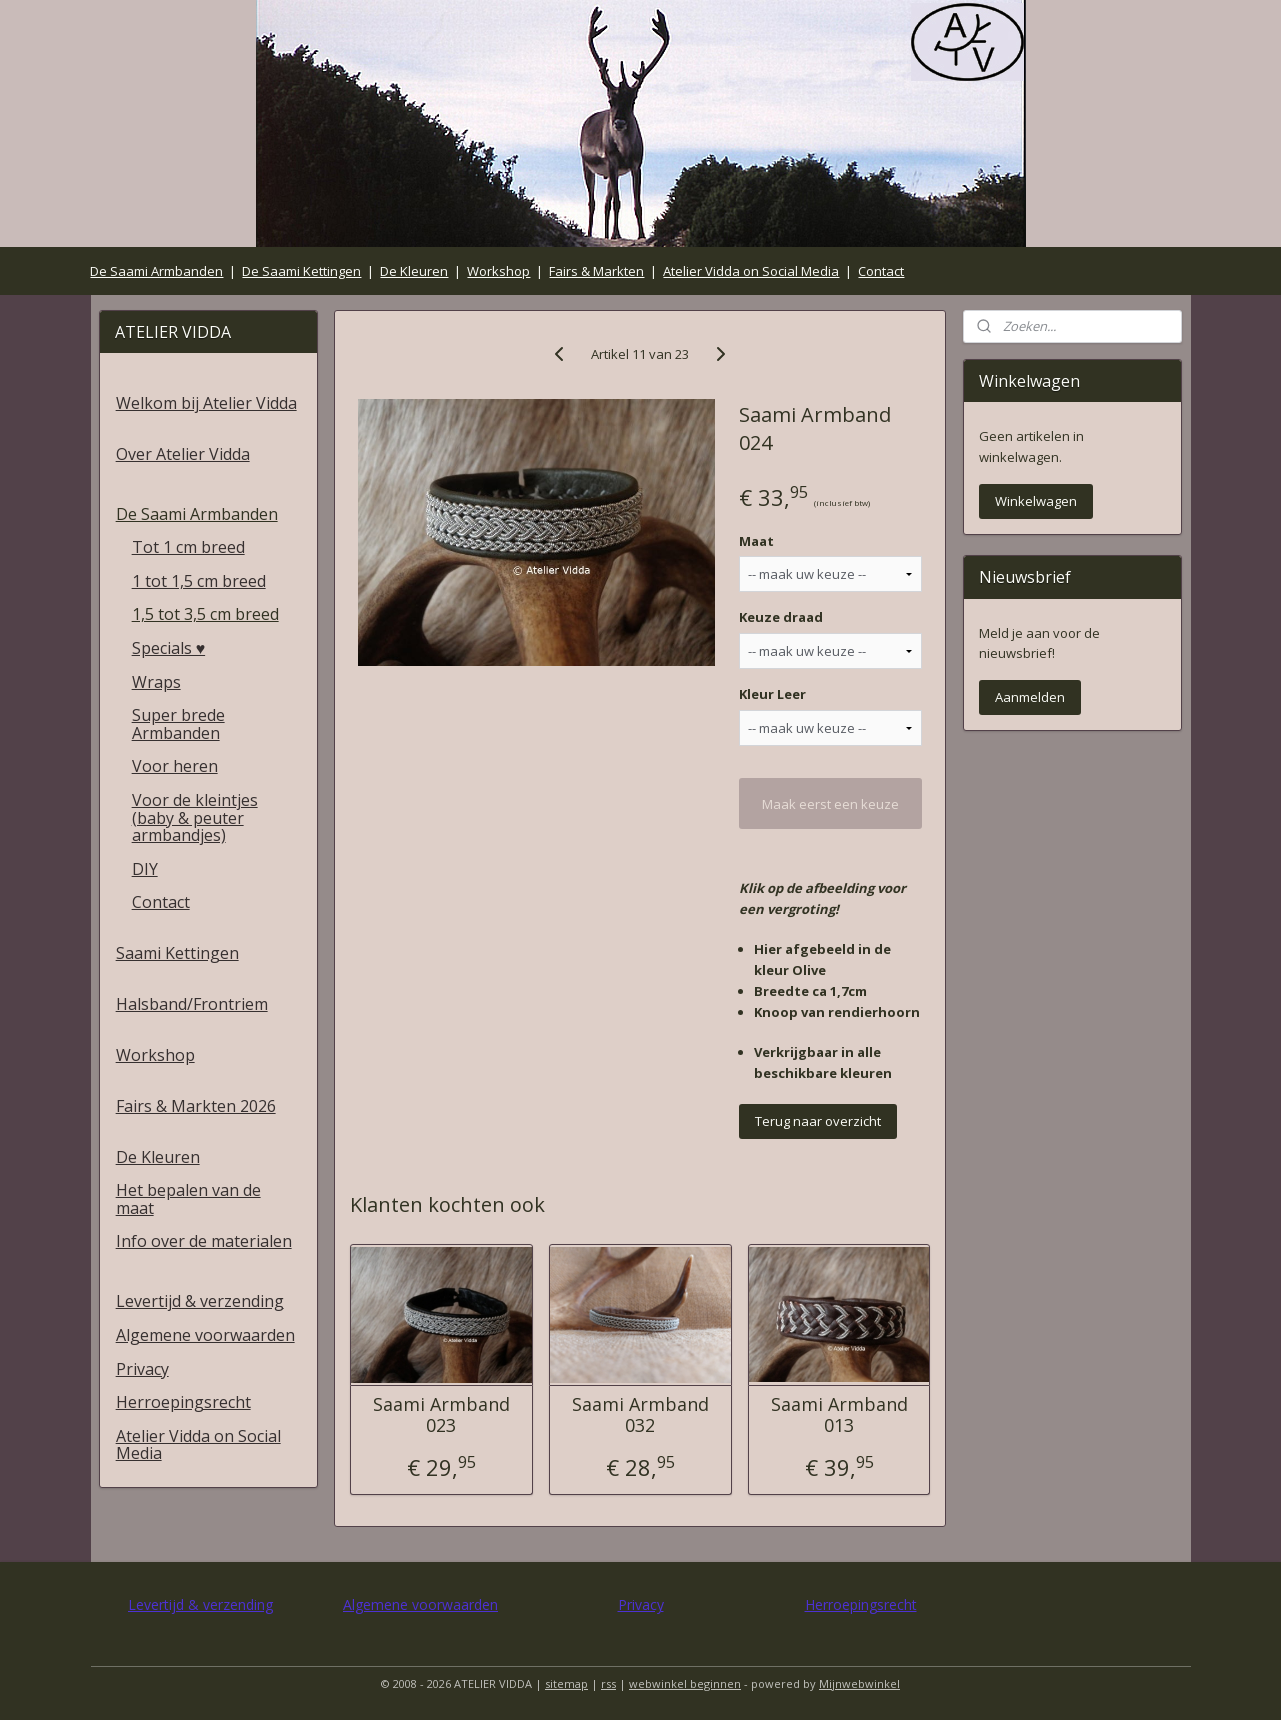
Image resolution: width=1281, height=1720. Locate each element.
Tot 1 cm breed (188, 547)
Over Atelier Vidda (183, 454)
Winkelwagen (1036, 501)
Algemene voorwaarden (205, 1335)
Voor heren (175, 766)
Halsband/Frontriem (192, 1004)
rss (608, 1683)
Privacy (142, 1369)
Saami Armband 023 (441, 1415)
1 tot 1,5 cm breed (199, 581)
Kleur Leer (773, 694)
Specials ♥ (169, 648)
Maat (757, 541)
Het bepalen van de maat (188, 1199)
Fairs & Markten (596, 271)
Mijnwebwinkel (859, 1683)
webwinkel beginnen (685, 1683)
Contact (881, 271)
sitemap (566, 1683)
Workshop (498, 271)
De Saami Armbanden (156, 271)
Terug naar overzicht (819, 1121)
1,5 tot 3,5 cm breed (205, 614)
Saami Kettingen (177, 953)
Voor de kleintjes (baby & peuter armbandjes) (195, 817)
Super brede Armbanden (178, 724)
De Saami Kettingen (301, 271)
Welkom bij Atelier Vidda (206, 403)
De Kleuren (414, 271)
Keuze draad (782, 617)
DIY (145, 869)
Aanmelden (1030, 697)
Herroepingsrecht (183, 1402)
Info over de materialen (204, 1241)
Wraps (156, 682)
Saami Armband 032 (640, 1415)
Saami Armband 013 (839, 1415)
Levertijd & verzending (200, 1301)
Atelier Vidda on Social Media (751, 271)
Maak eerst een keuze (831, 804)
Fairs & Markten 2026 (196, 1106)
